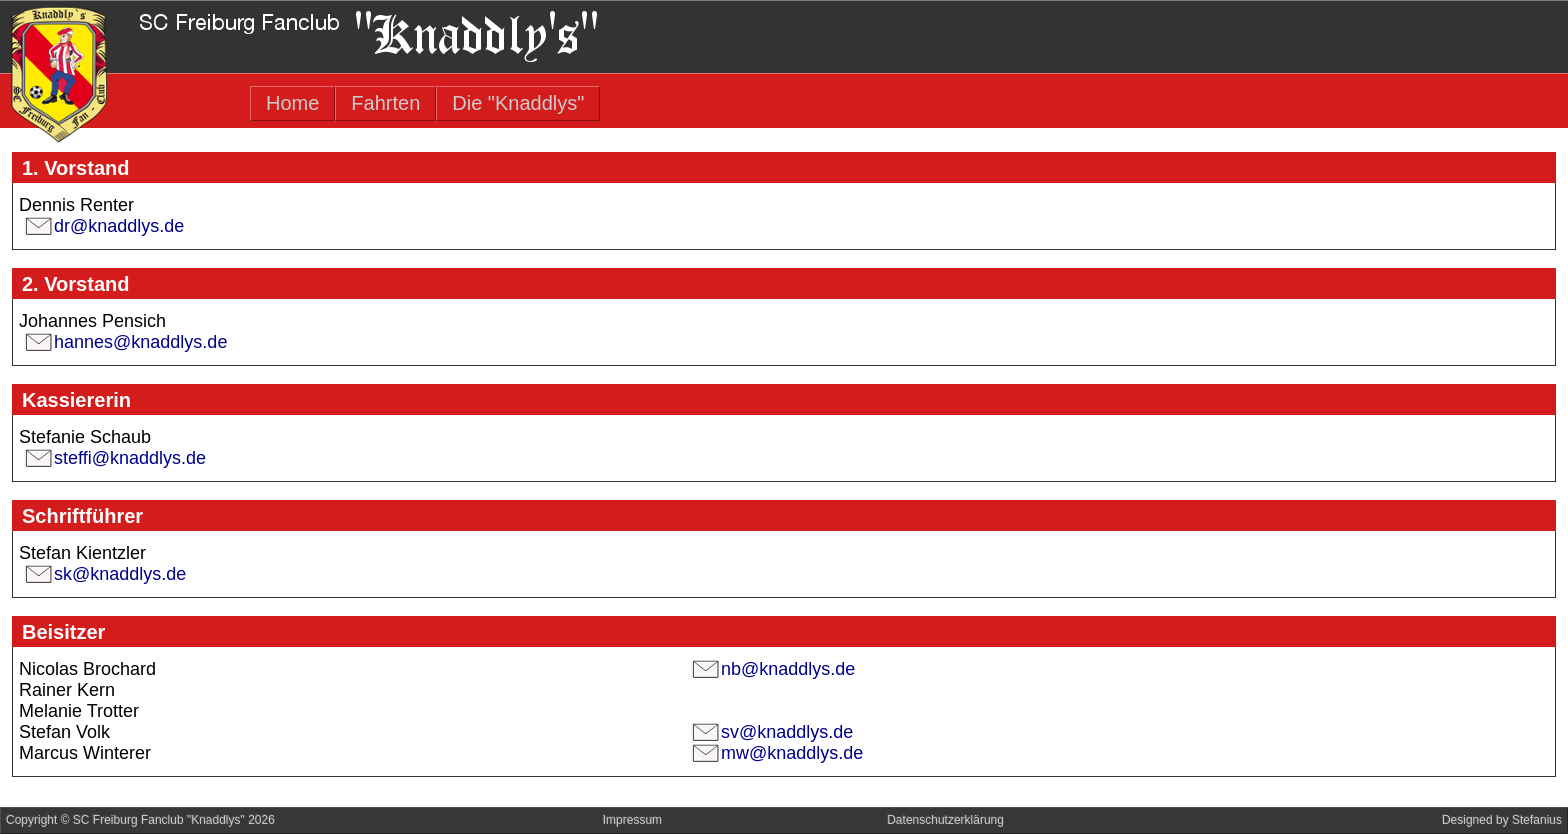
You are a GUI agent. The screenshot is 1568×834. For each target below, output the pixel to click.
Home (292, 103)
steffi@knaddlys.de (130, 458)
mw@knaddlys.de (792, 753)
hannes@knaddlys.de (140, 342)
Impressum (632, 820)
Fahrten (385, 103)
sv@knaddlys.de (787, 732)
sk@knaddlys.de (120, 574)
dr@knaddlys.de (119, 226)
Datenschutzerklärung (945, 820)
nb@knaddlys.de (788, 669)
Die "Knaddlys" (518, 103)
